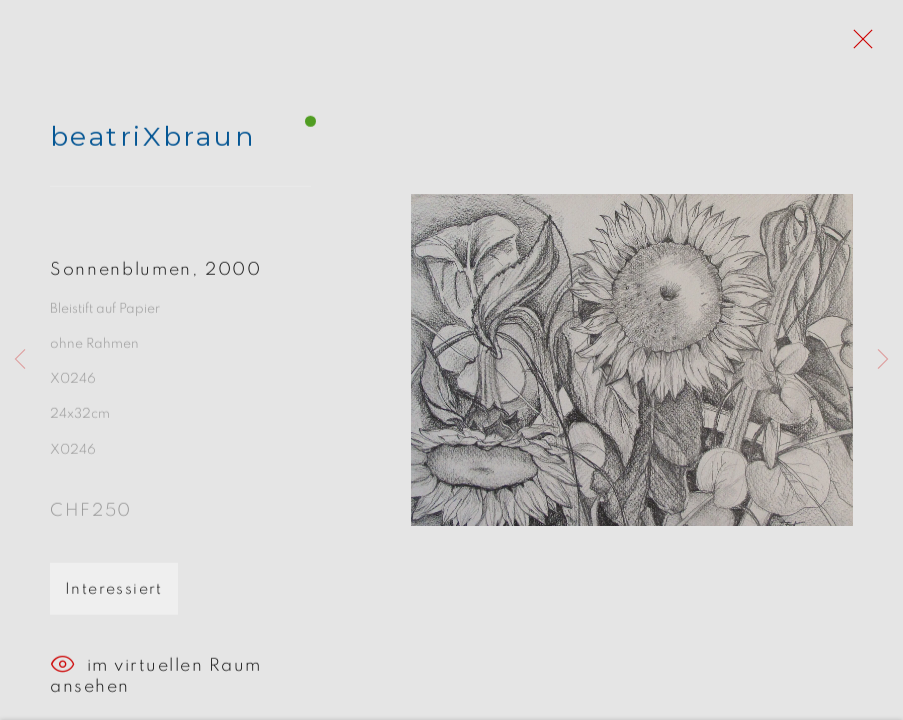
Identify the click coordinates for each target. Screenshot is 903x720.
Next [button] (883, 360)
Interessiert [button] (114, 594)
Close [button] (858, 45)
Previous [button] (20, 360)
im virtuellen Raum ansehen (156, 671)
